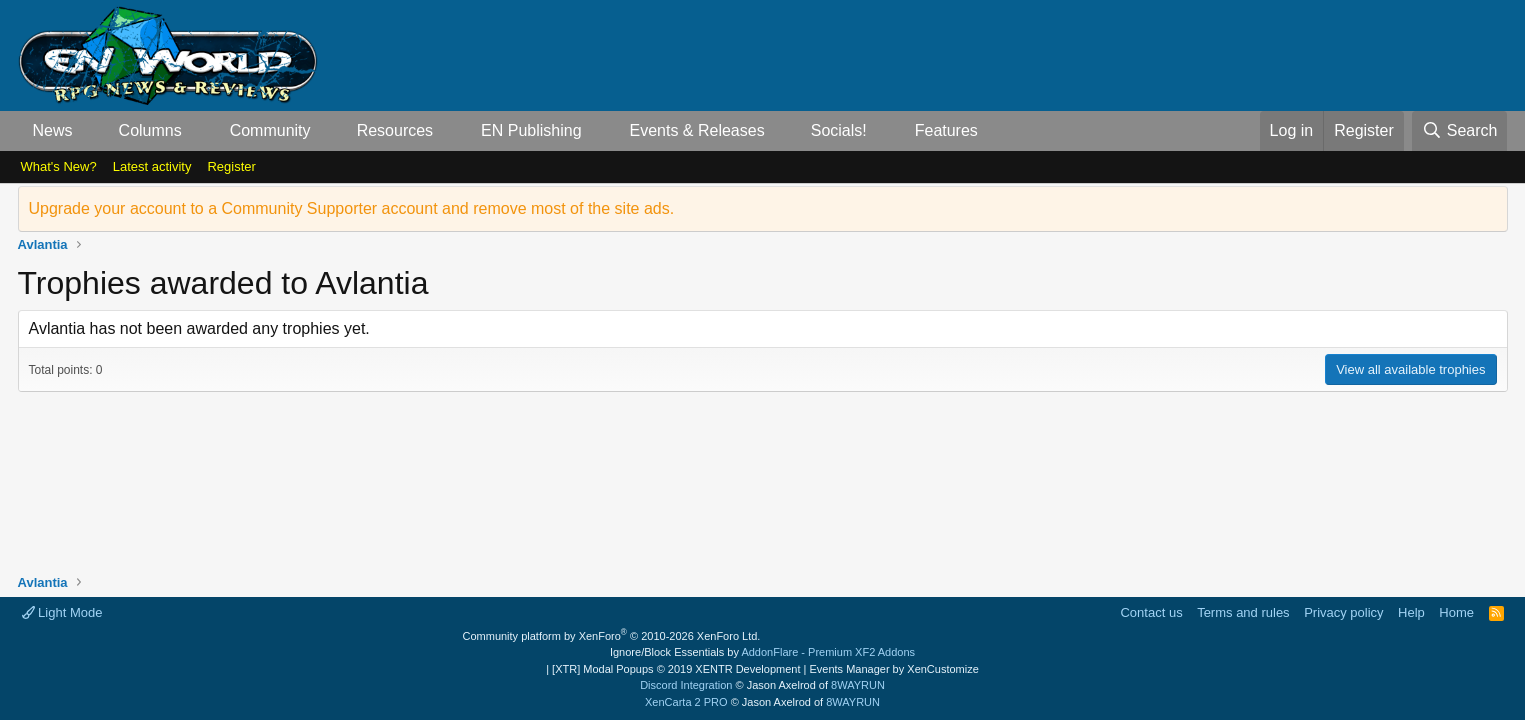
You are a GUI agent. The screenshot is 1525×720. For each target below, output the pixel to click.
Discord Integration (686, 685)
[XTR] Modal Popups (676, 669)
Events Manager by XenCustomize (893, 669)
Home (1456, 612)
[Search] (1460, 131)
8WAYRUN (858, 685)
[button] (88, 131)
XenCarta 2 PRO (686, 702)
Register (231, 166)
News (53, 130)
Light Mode (62, 612)
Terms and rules (1243, 612)
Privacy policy (1343, 612)
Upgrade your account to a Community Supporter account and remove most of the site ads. (352, 208)
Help (1411, 612)
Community (270, 130)
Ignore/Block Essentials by (762, 652)
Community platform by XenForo (612, 636)
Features (946, 130)
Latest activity (152, 166)
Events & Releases (696, 130)
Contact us (1151, 612)
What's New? (59, 166)
